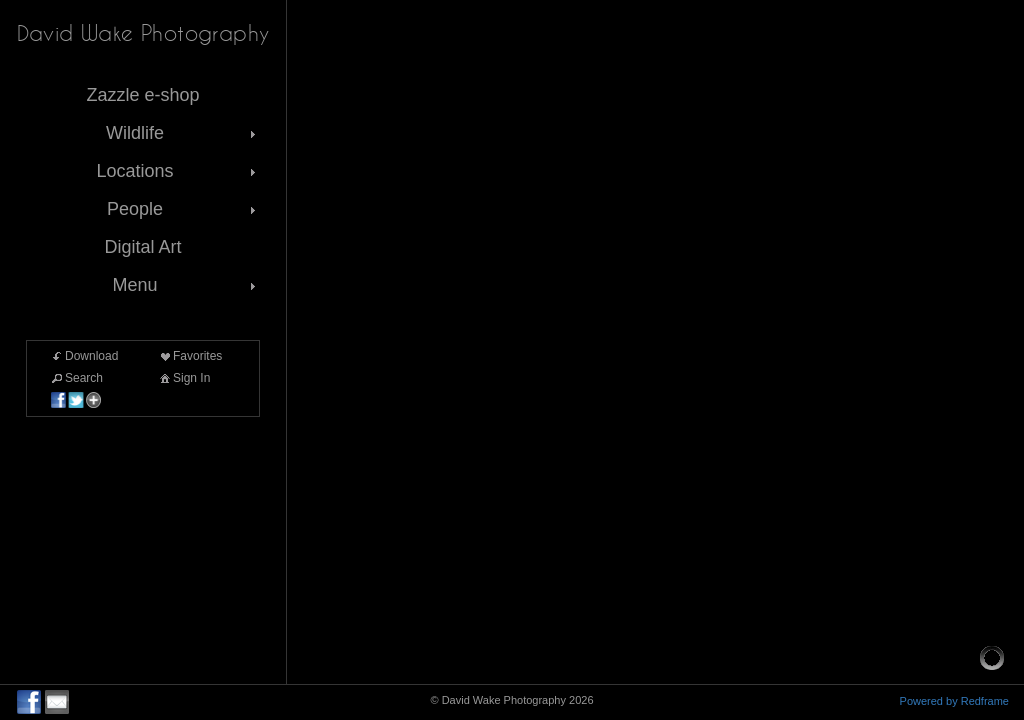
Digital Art (142, 247)
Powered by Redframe (954, 701)
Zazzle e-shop (142, 95)
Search (76, 378)
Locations (178, 171)
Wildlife (183, 133)
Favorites (189, 356)
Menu (186, 285)
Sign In (183, 378)
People (183, 209)
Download (83, 356)
